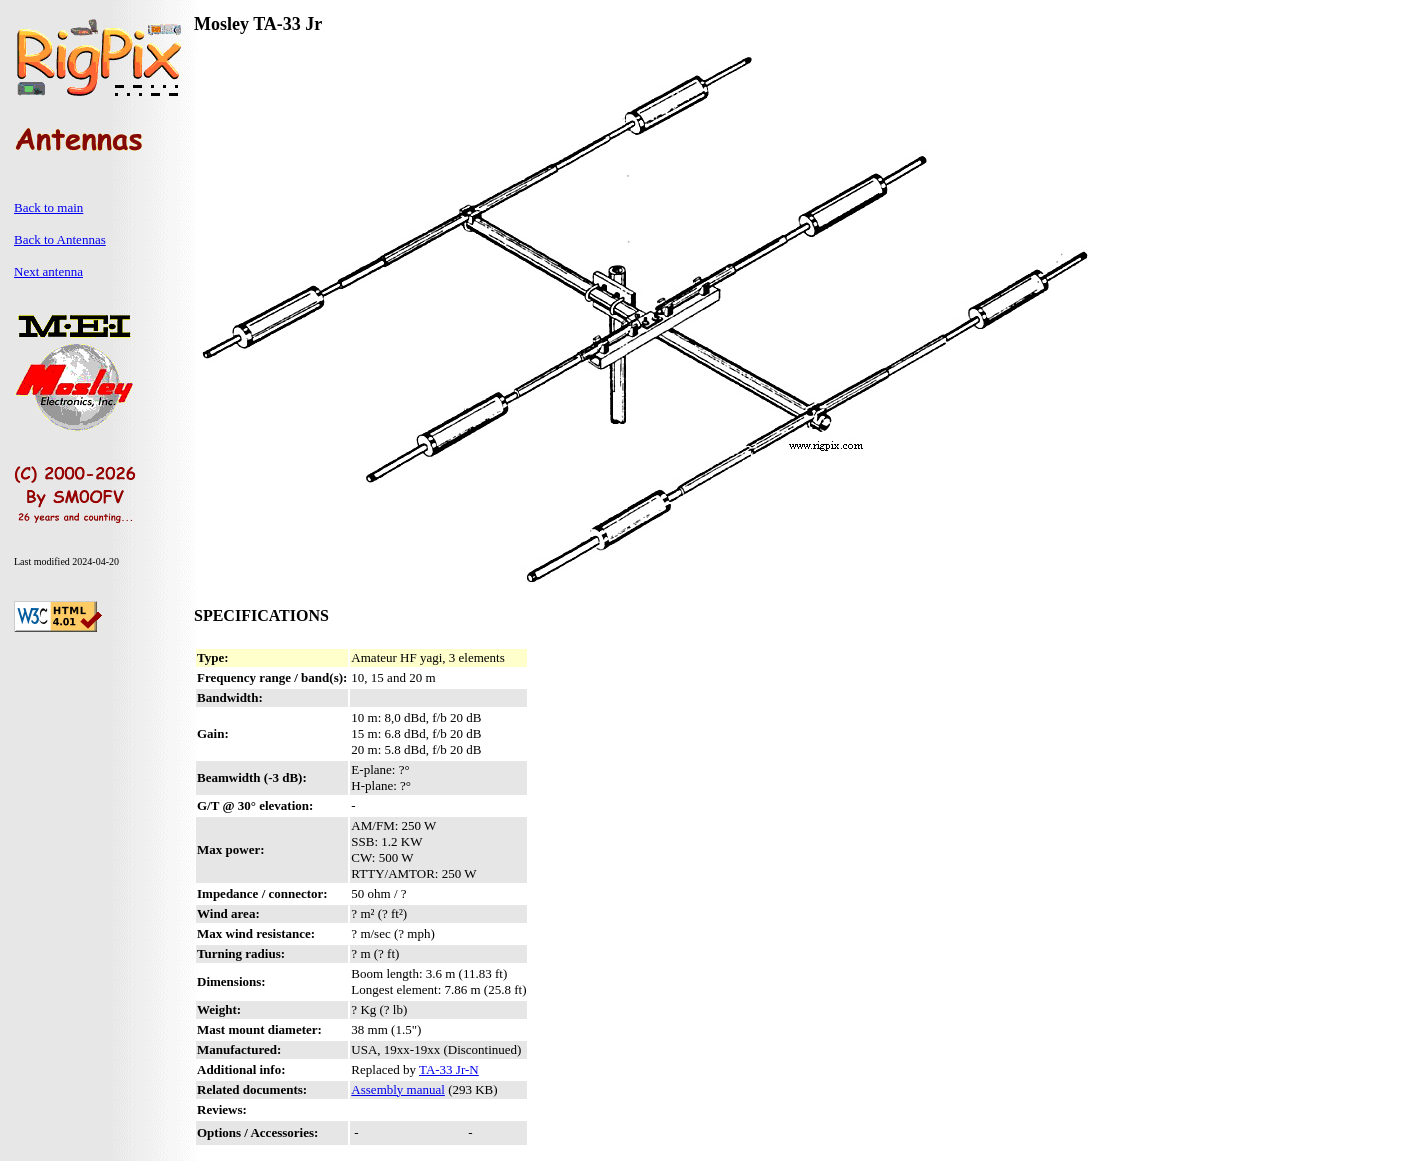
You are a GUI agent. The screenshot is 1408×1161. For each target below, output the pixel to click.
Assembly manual (398, 1089)
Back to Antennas (60, 239)
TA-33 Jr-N (449, 1069)
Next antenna (48, 271)
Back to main (48, 207)
